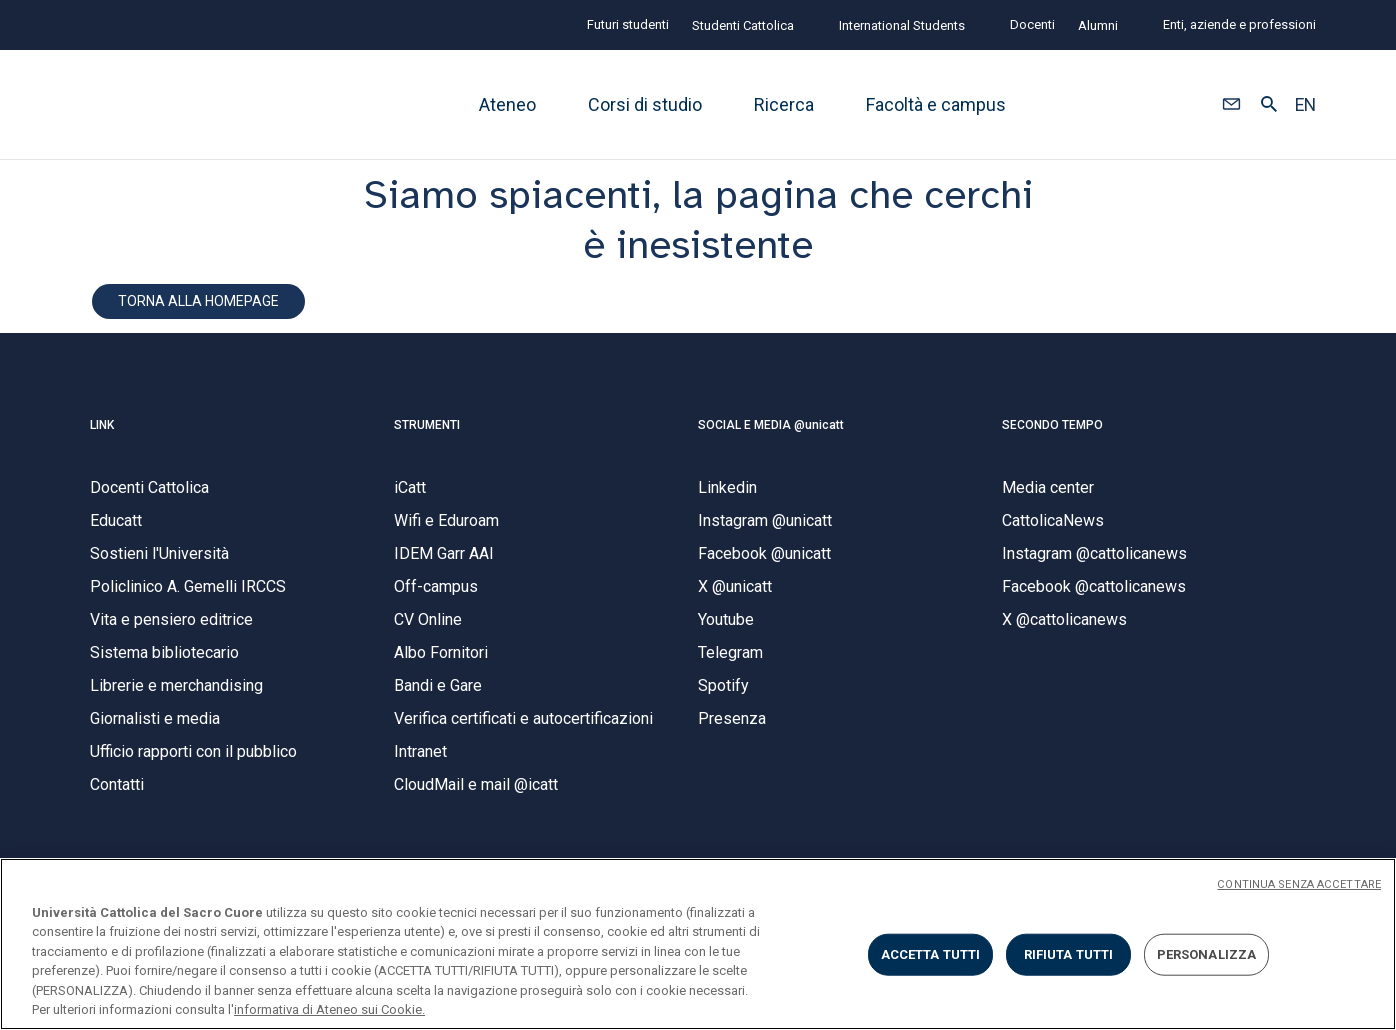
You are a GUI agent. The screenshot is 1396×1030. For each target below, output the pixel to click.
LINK (102, 425)
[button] (1231, 105)
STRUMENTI (427, 425)
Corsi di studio (645, 104)
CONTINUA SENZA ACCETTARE (1299, 884)
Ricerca (784, 104)
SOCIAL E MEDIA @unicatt (771, 425)
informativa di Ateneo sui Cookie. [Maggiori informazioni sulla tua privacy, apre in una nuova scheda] (329, 1009)
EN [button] (1305, 105)
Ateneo (507, 104)
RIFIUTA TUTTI (1069, 954)
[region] (698, 944)
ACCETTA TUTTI (931, 954)
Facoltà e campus (936, 104)
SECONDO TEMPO (1052, 425)
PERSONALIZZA (1207, 954)
